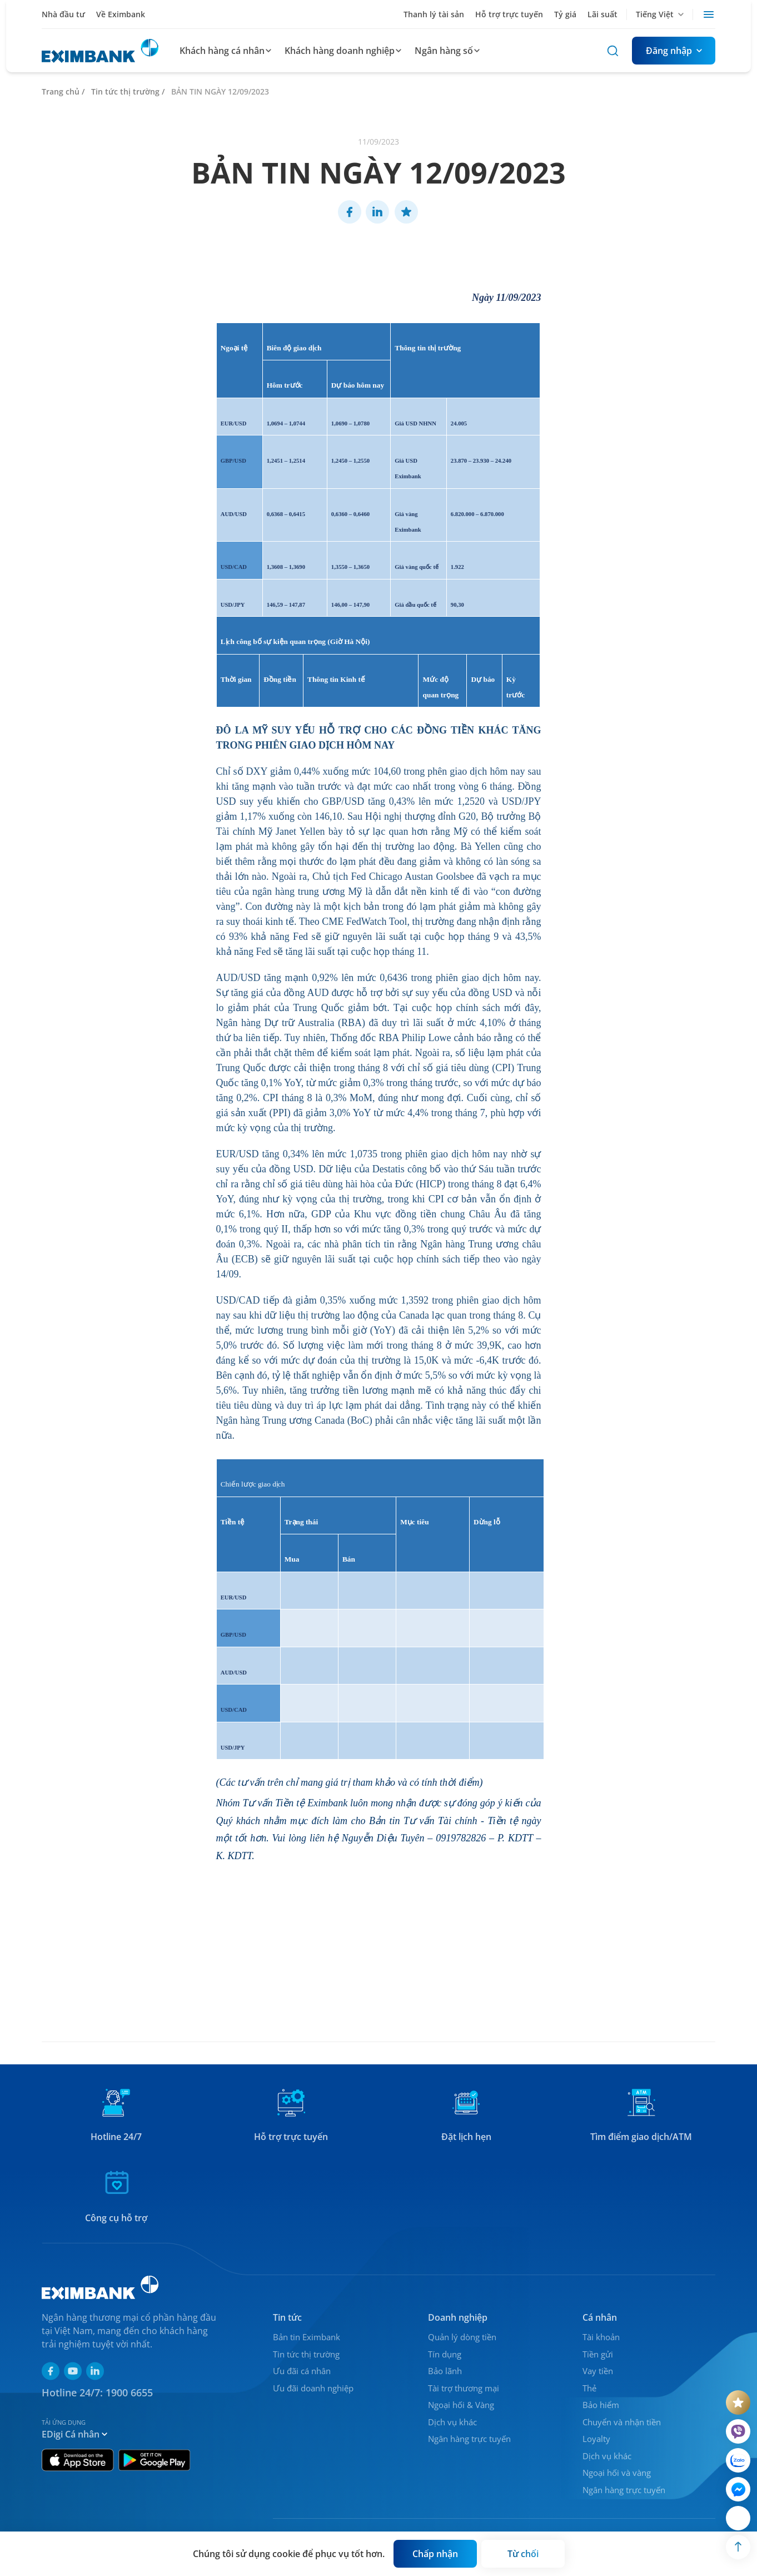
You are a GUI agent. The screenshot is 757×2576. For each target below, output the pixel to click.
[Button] (673, 51)
